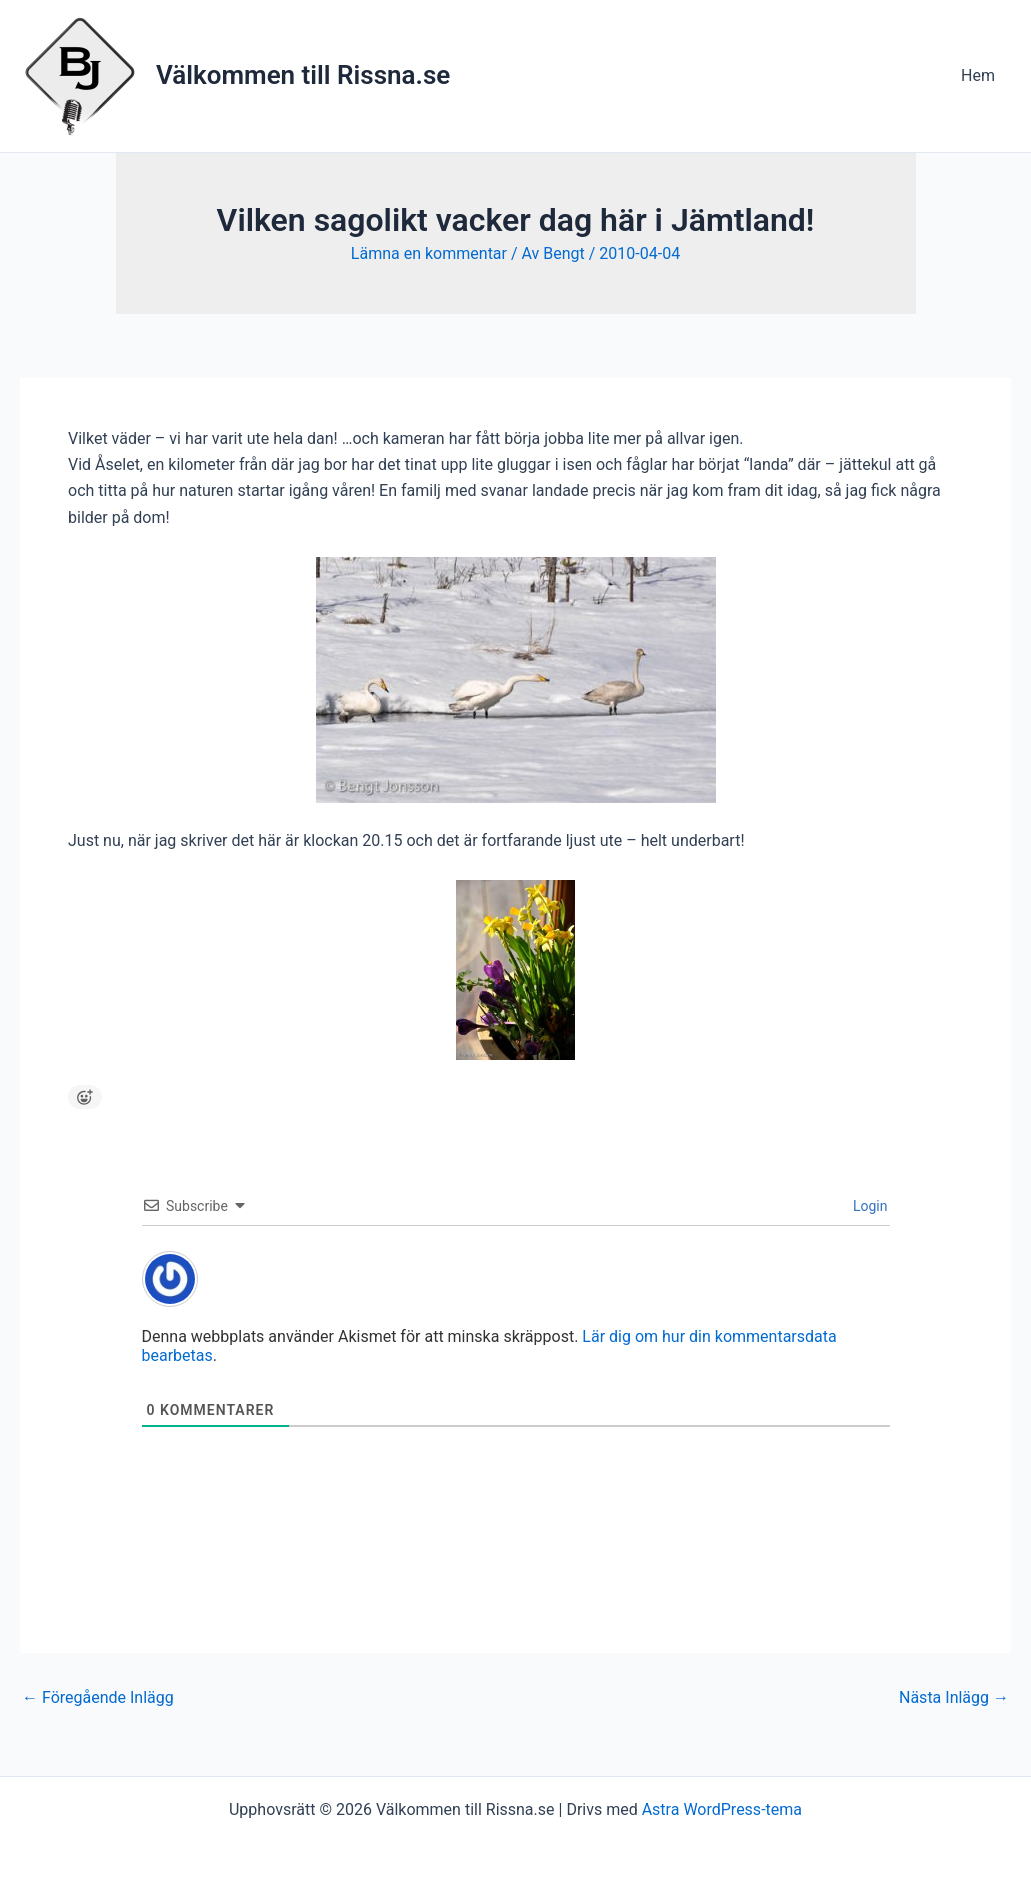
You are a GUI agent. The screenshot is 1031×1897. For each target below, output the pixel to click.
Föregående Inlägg (98, 1698)
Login (869, 1206)
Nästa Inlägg (954, 1698)
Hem (978, 75)
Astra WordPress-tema (722, 1809)
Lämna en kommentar (429, 253)
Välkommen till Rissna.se (303, 75)
